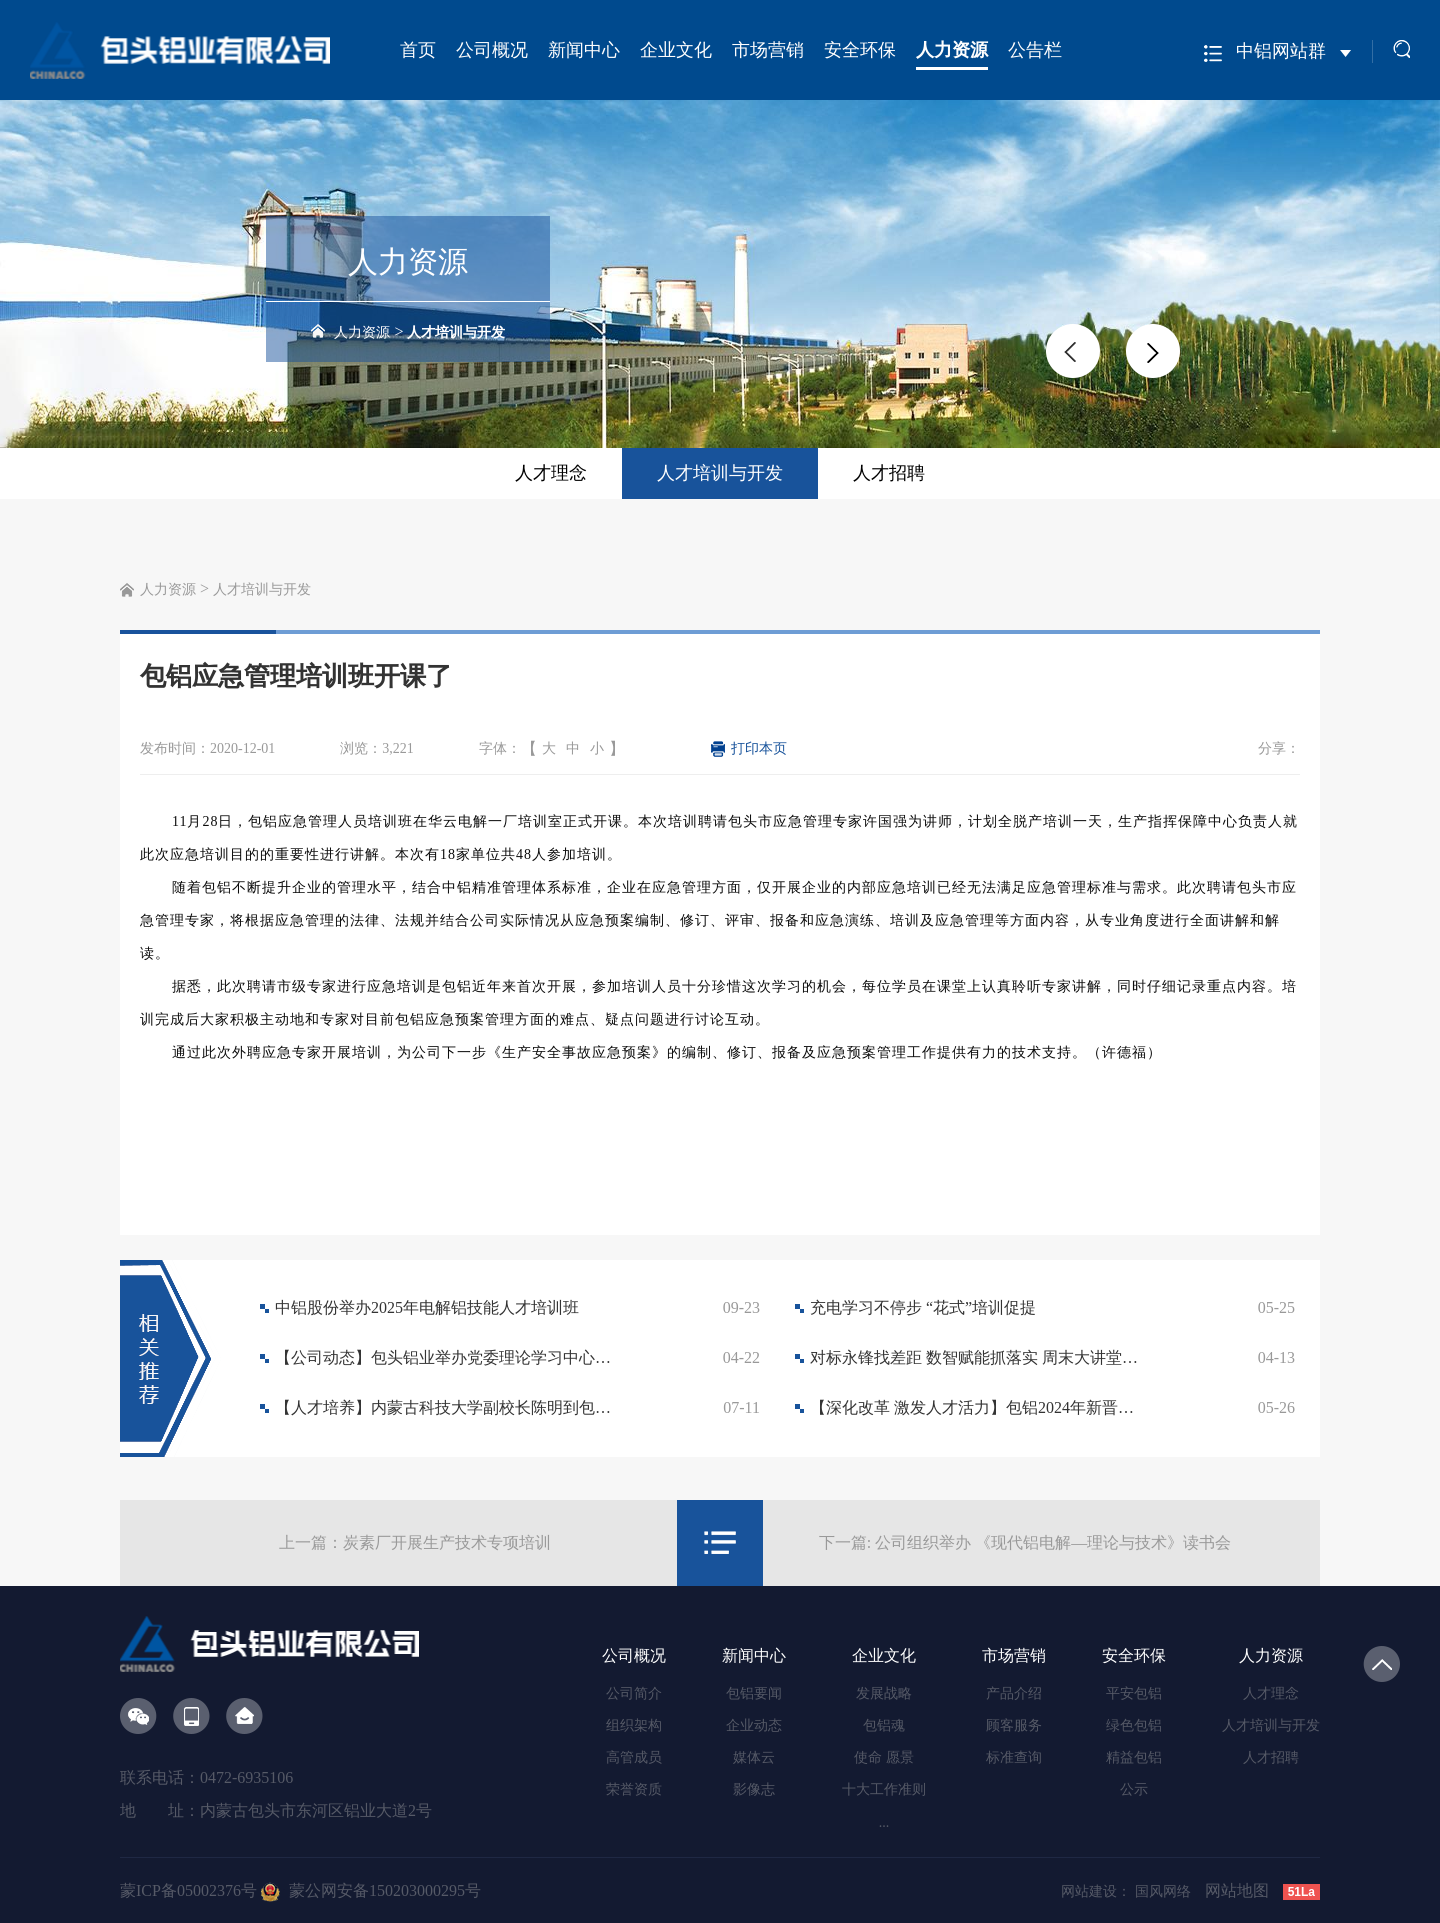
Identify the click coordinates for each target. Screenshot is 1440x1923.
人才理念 (551, 473)
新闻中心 (584, 50)
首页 (418, 50)
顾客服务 (1014, 1725)
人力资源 (952, 50)
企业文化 (676, 50)
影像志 (754, 1789)
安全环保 (860, 50)
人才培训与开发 (456, 332)
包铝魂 (884, 1725)
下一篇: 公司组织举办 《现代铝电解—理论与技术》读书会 (1025, 1542)
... (884, 1822)
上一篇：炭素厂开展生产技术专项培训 (415, 1542)
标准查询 (1014, 1757)
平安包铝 (1134, 1693)
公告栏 (1035, 50)
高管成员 (634, 1757)
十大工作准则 (884, 1789)
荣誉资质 (634, 1789)
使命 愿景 (884, 1757)
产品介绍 (1014, 1693)
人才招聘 (889, 473)
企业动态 (754, 1725)
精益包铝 (1134, 1757)
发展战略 (884, 1693)
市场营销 (768, 50)
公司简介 (634, 1693)
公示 (1134, 1789)
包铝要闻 (754, 1693)
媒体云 (754, 1757)
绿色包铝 (1134, 1725)
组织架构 (634, 1725)
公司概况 (492, 50)
